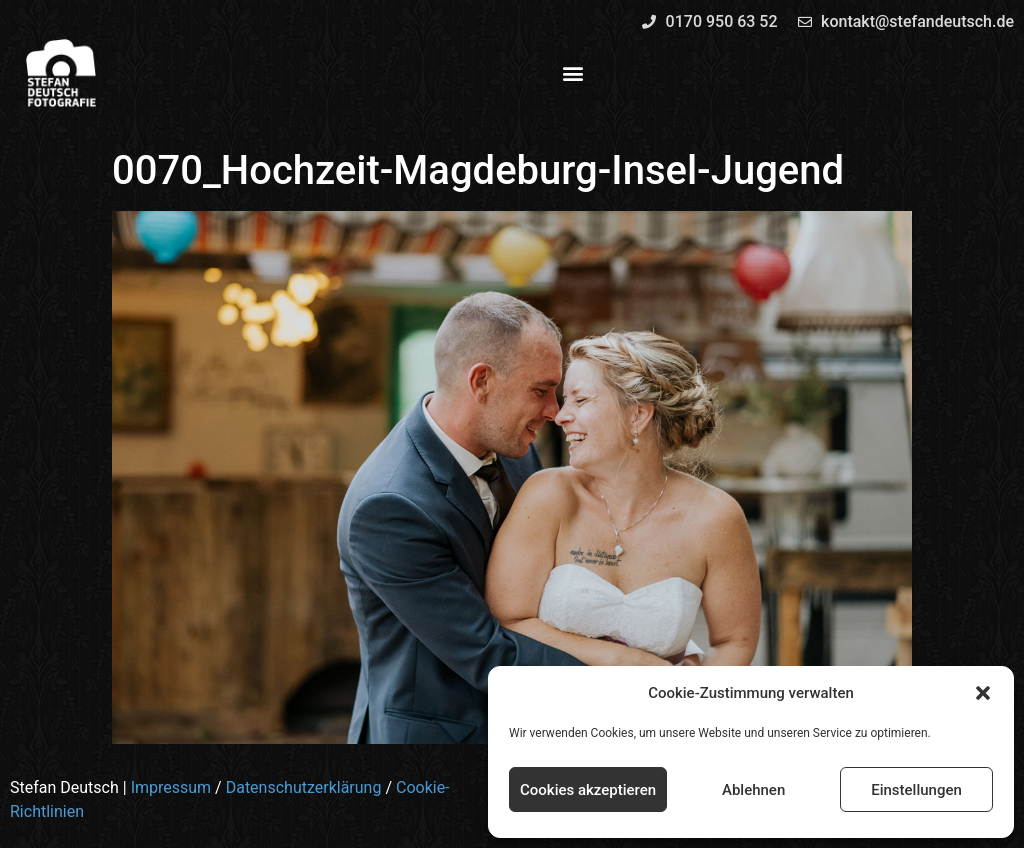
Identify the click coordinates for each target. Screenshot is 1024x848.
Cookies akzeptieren (588, 790)
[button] (983, 693)
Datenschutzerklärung (304, 787)
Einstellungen (916, 790)
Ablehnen (753, 790)
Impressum (171, 787)
